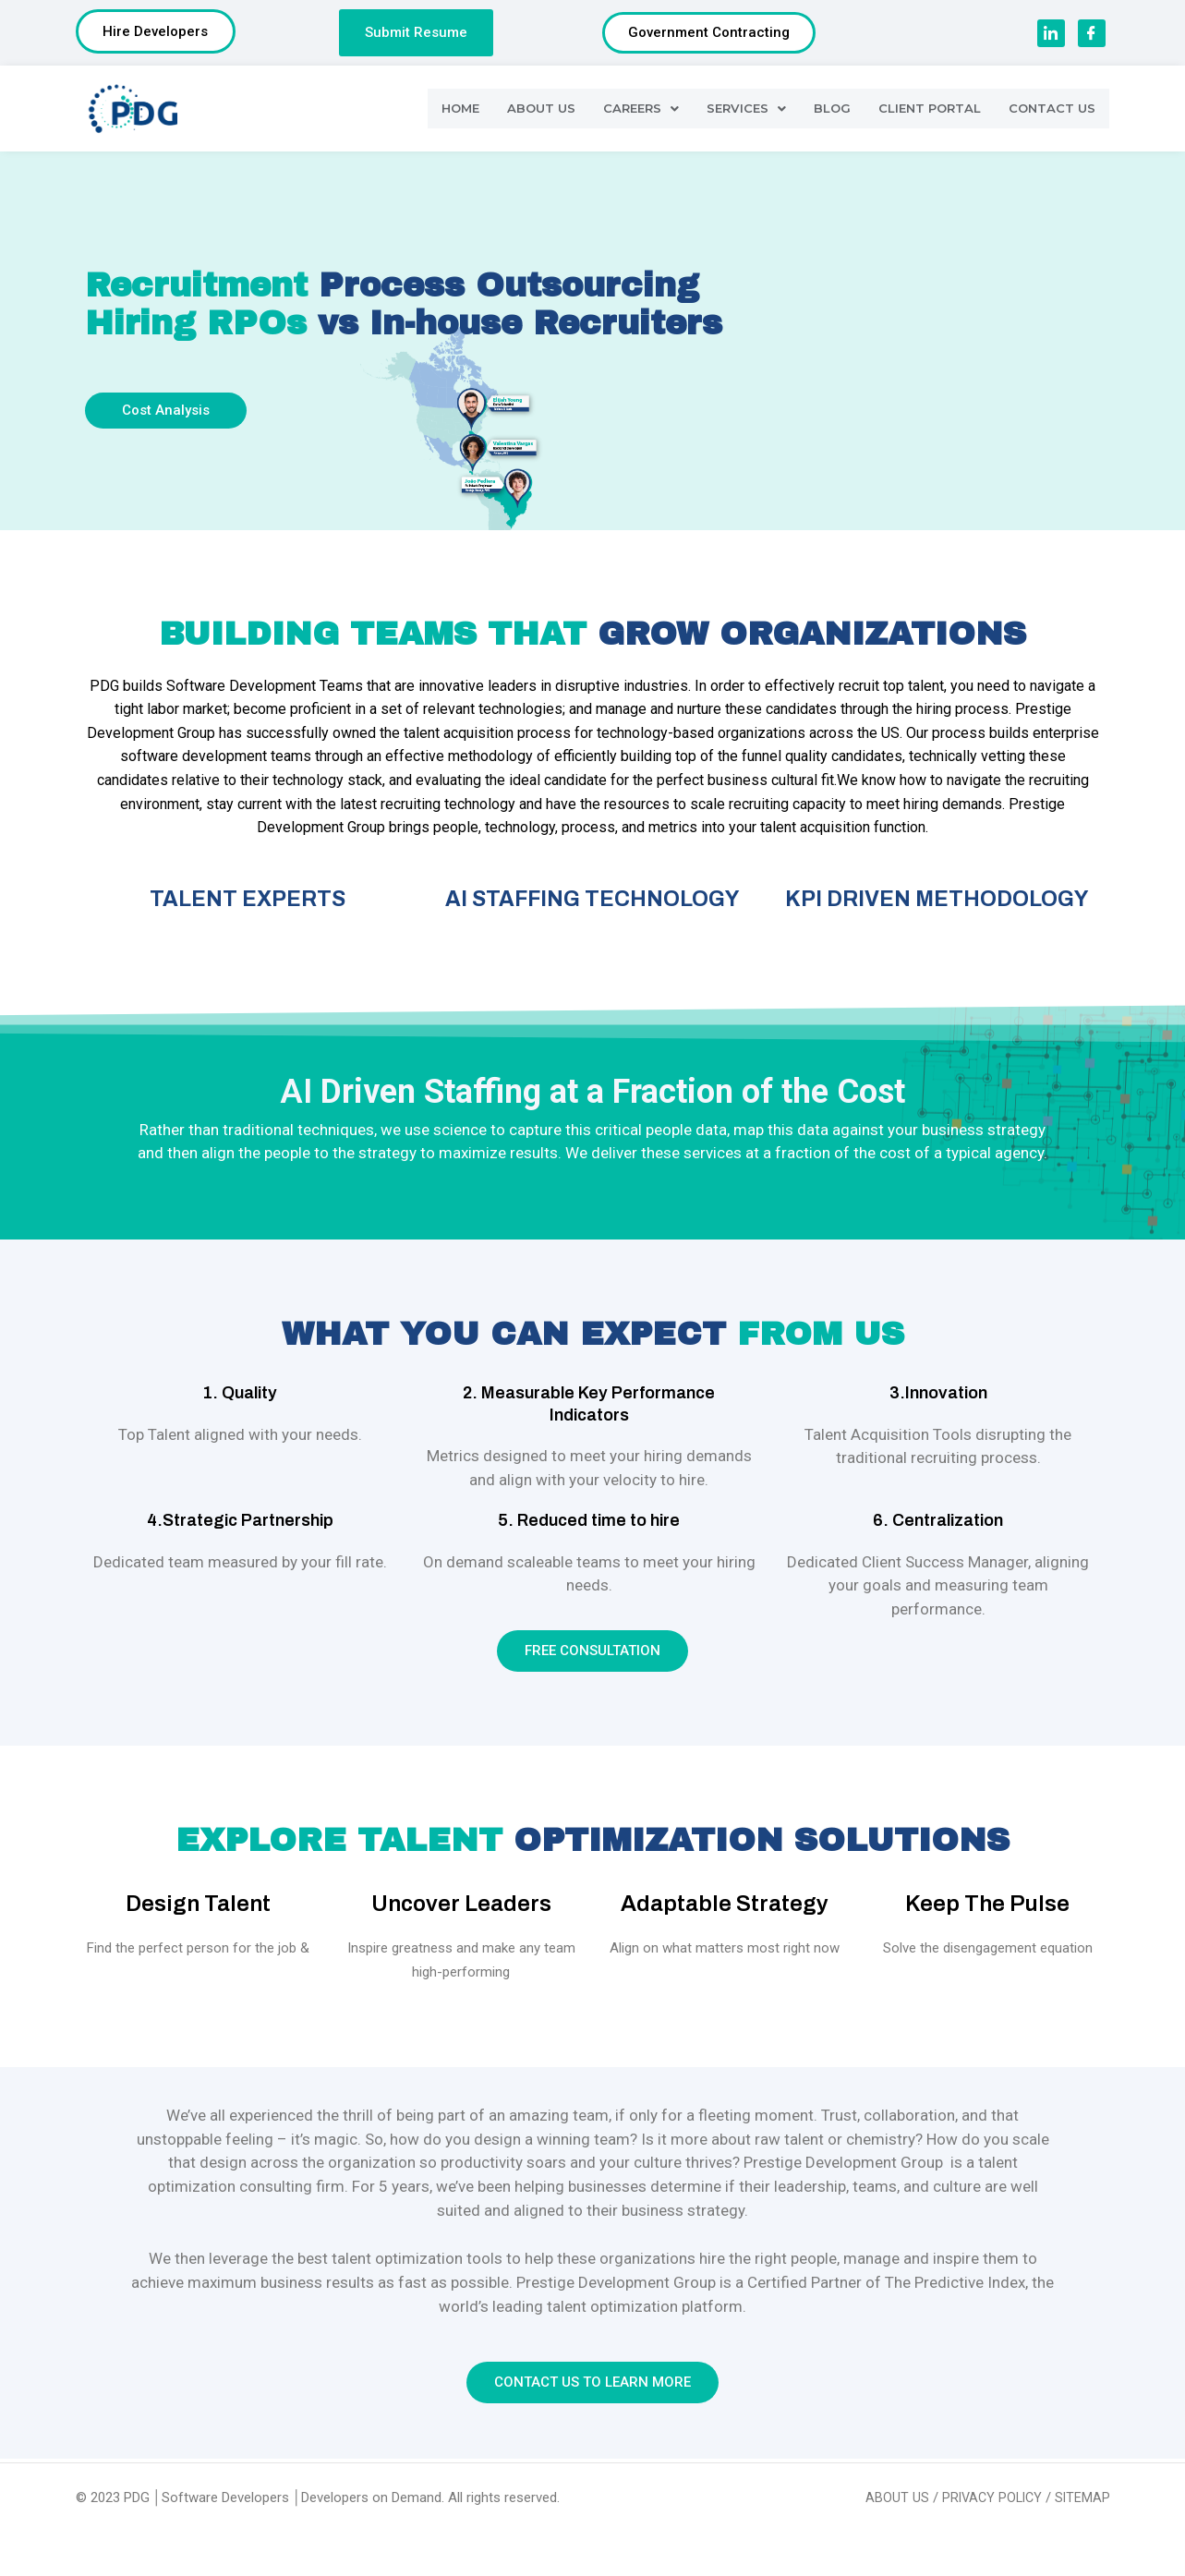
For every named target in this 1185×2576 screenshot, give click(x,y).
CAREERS (638, 111)
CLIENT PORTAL (928, 111)
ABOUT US (538, 111)
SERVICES (743, 111)
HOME (456, 111)
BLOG (830, 111)
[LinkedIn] (1051, 35)
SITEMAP (1082, 2497)
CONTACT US (1051, 111)
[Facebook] (1092, 35)
